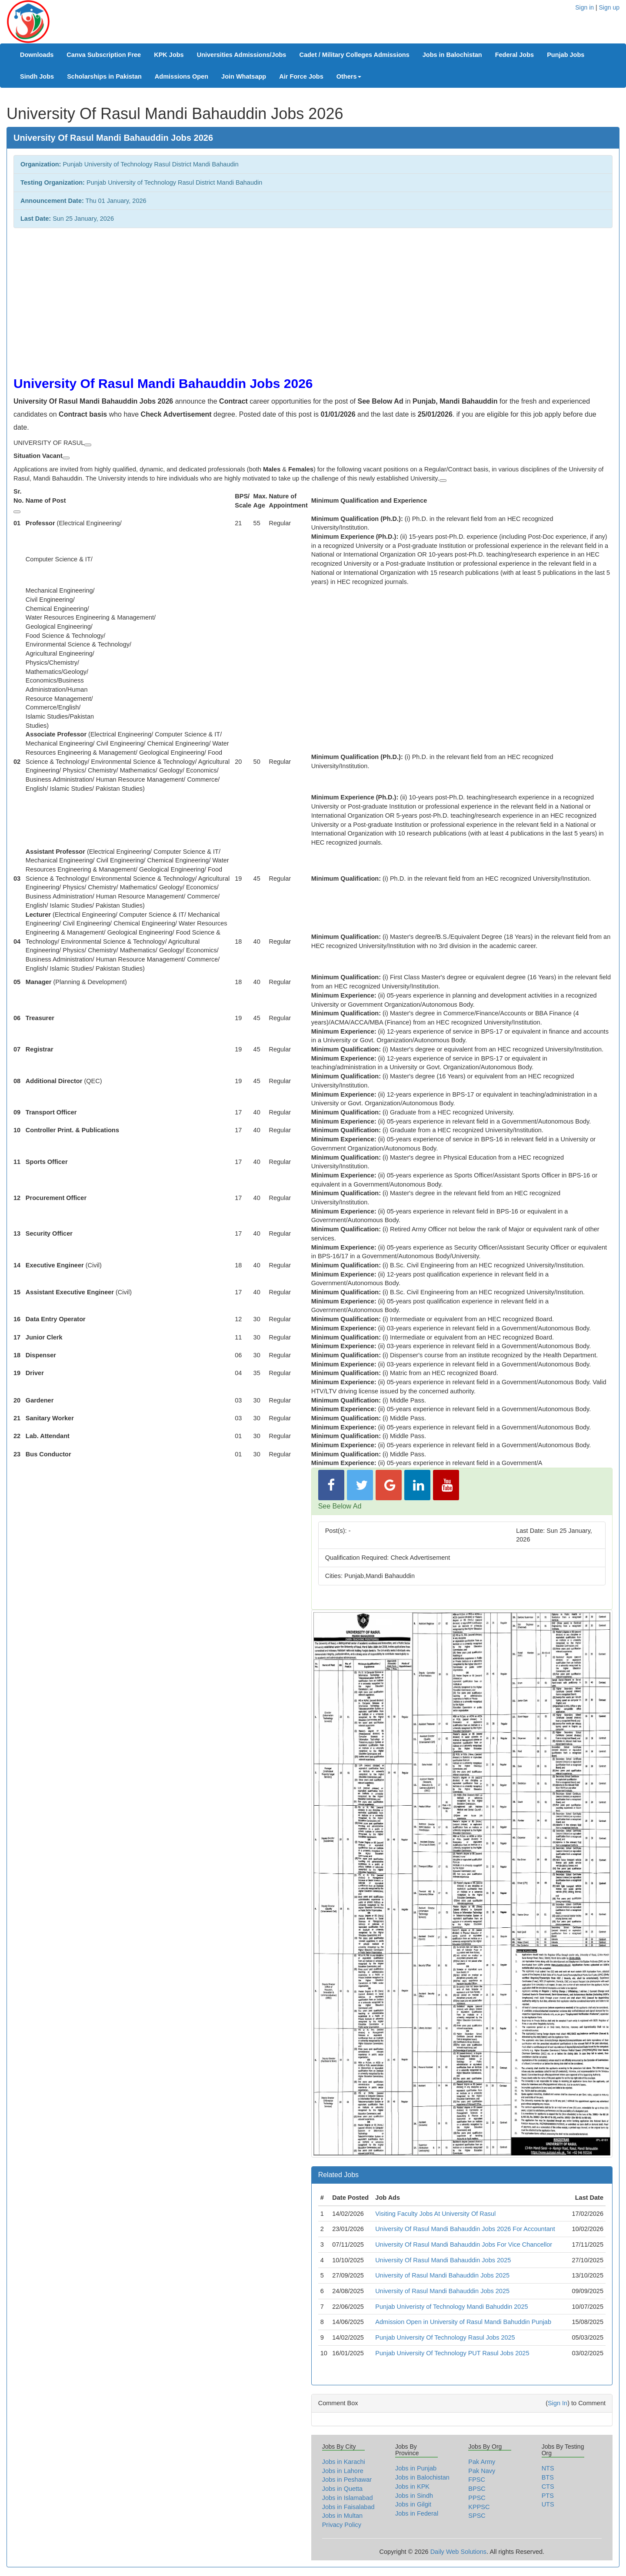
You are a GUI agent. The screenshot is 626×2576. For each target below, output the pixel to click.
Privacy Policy (341, 2524)
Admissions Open (181, 76)
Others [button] (348, 76)
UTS (548, 2504)
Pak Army (481, 2461)
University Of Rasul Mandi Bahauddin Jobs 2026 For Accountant (465, 2228)
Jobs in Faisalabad (348, 2506)
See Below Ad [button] (340, 1506)
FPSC (476, 2479)
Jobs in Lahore (342, 2470)
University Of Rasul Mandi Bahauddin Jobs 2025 (443, 2260)
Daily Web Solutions (458, 2551)
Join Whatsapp (243, 76)
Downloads (36, 54)
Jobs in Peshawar (347, 2479)
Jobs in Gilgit (413, 2504)
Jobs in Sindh (414, 2495)
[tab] (462, 2175)
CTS (548, 2486)
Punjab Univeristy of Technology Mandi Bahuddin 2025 (451, 2306)
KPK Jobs (169, 54)
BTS (548, 2477)
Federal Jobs (514, 54)
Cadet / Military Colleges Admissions (354, 54)
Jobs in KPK (412, 2486)
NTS (548, 2468)
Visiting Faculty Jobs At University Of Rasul (435, 2213)
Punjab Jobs (565, 54)
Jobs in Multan (342, 2515)
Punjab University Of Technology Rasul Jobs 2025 (445, 2337)
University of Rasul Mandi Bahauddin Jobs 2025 (442, 2275)
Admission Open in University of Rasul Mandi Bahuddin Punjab (463, 2321)
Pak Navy (481, 2470)
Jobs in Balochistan (452, 54)
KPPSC (478, 2506)
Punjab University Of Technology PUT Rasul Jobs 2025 (452, 2353)
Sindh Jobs (37, 76)
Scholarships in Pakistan (104, 76)
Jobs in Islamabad (347, 2497)
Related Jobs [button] (338, 2174)
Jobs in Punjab (415, 2468)
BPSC (477, 2488)
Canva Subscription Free (104, 54)
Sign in (584, 7)
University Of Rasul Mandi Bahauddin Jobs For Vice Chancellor (463, 2244)
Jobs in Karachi (343, 2461)
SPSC (477, 2515)
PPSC (477, 2497)
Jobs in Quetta (342, 2488)
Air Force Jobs (301, 76)
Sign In (557, 2403)
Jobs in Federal (416, 2513)
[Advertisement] (274, 297)
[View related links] (87, 445)
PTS (548, 2495)
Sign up (609, 7)
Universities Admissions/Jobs (241, 54)
